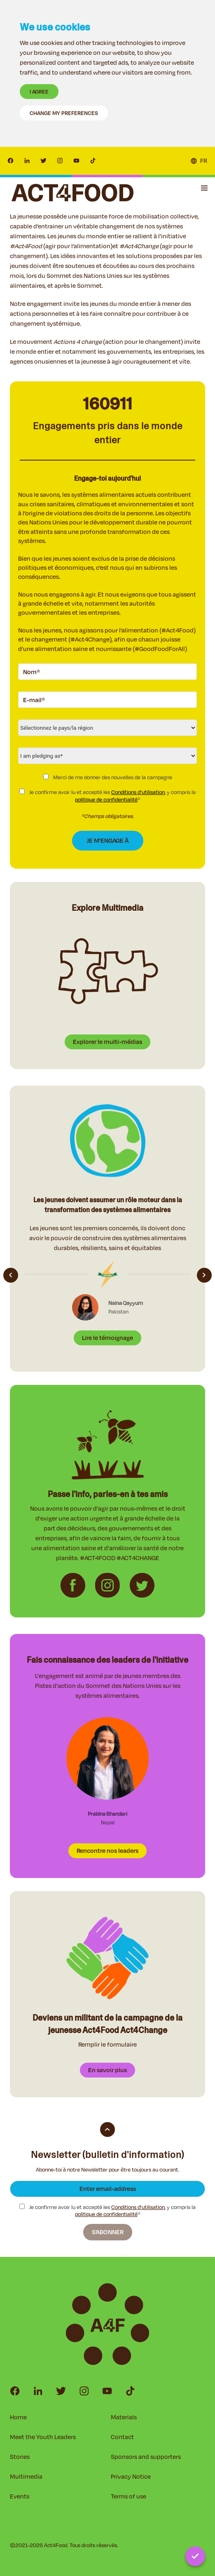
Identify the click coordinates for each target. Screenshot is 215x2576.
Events (19, 2496)
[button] (204, 188)
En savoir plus (107, 2070)
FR (203, 160)
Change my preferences (64, 113)
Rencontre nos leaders (107, 1850)
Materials (124, 2417)
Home (18, 2417)
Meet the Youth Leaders (43, 2437)
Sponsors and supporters (146, 2456)
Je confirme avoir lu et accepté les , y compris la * (107, 796)
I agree (39, 91)
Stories (20, 2456)
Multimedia (26, 2476)
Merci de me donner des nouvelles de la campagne (107, 777)
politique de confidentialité (106, 799)
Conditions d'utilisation (138, 792)
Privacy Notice (131, 2476)
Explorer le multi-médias (107, 1041)
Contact (122, 2437)
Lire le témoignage (107, 1337)
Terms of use (128, 2496)
